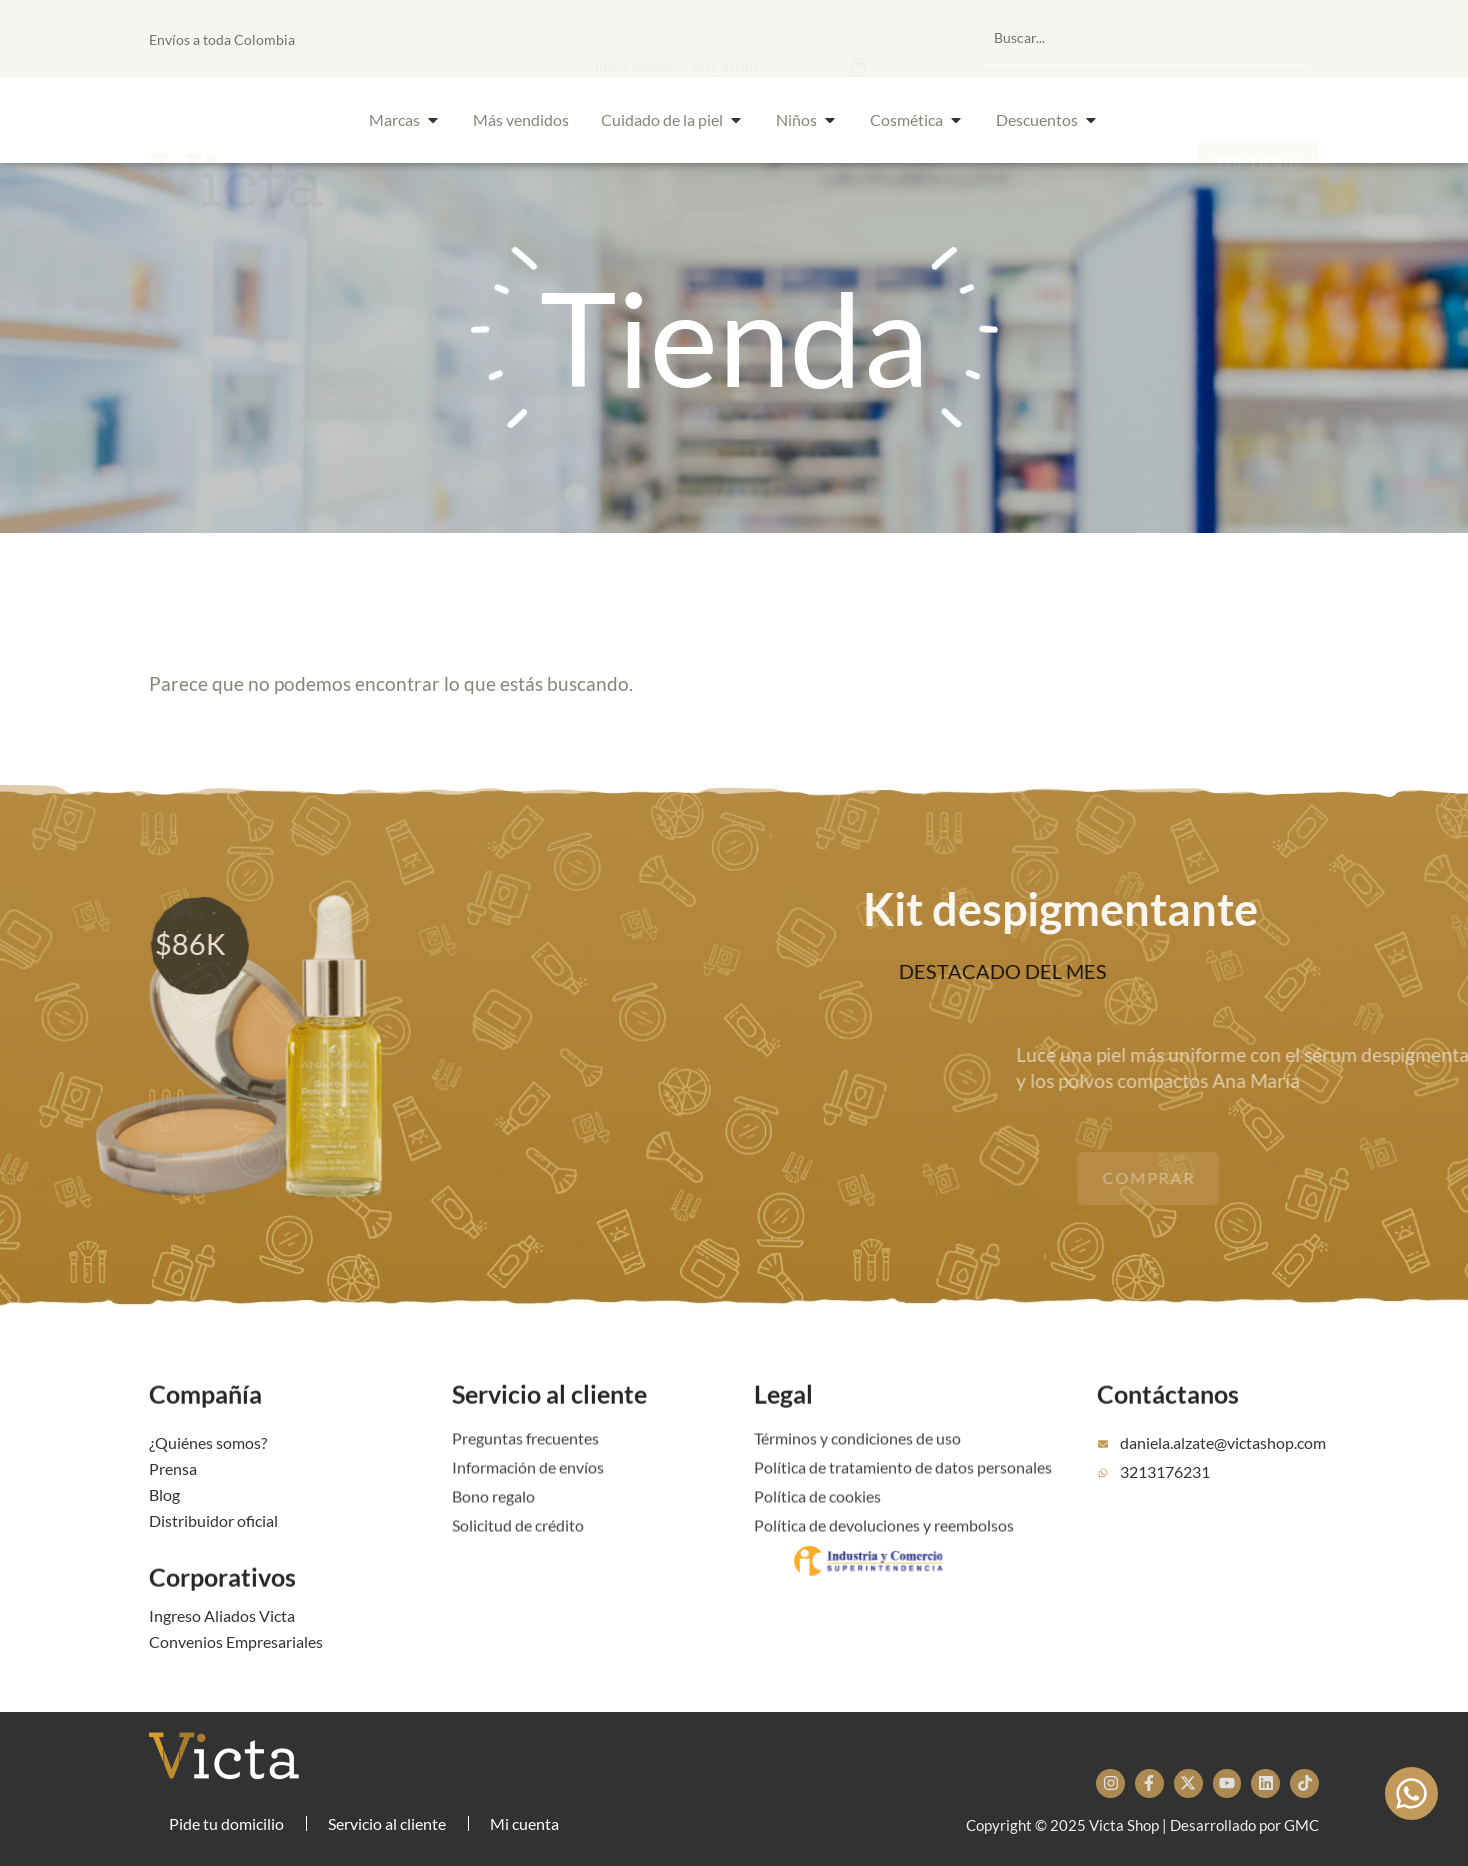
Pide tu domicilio (226, 1823)
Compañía (205, 1427)
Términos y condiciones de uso (857, 1463)
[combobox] (1146, 38)
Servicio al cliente (549, 1427)
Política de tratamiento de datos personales (903, 1492)
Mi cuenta (524, 1823)
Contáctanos (1168, 1427)
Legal (783, 1427)
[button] (757, 38)
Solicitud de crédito (518, 1549)
